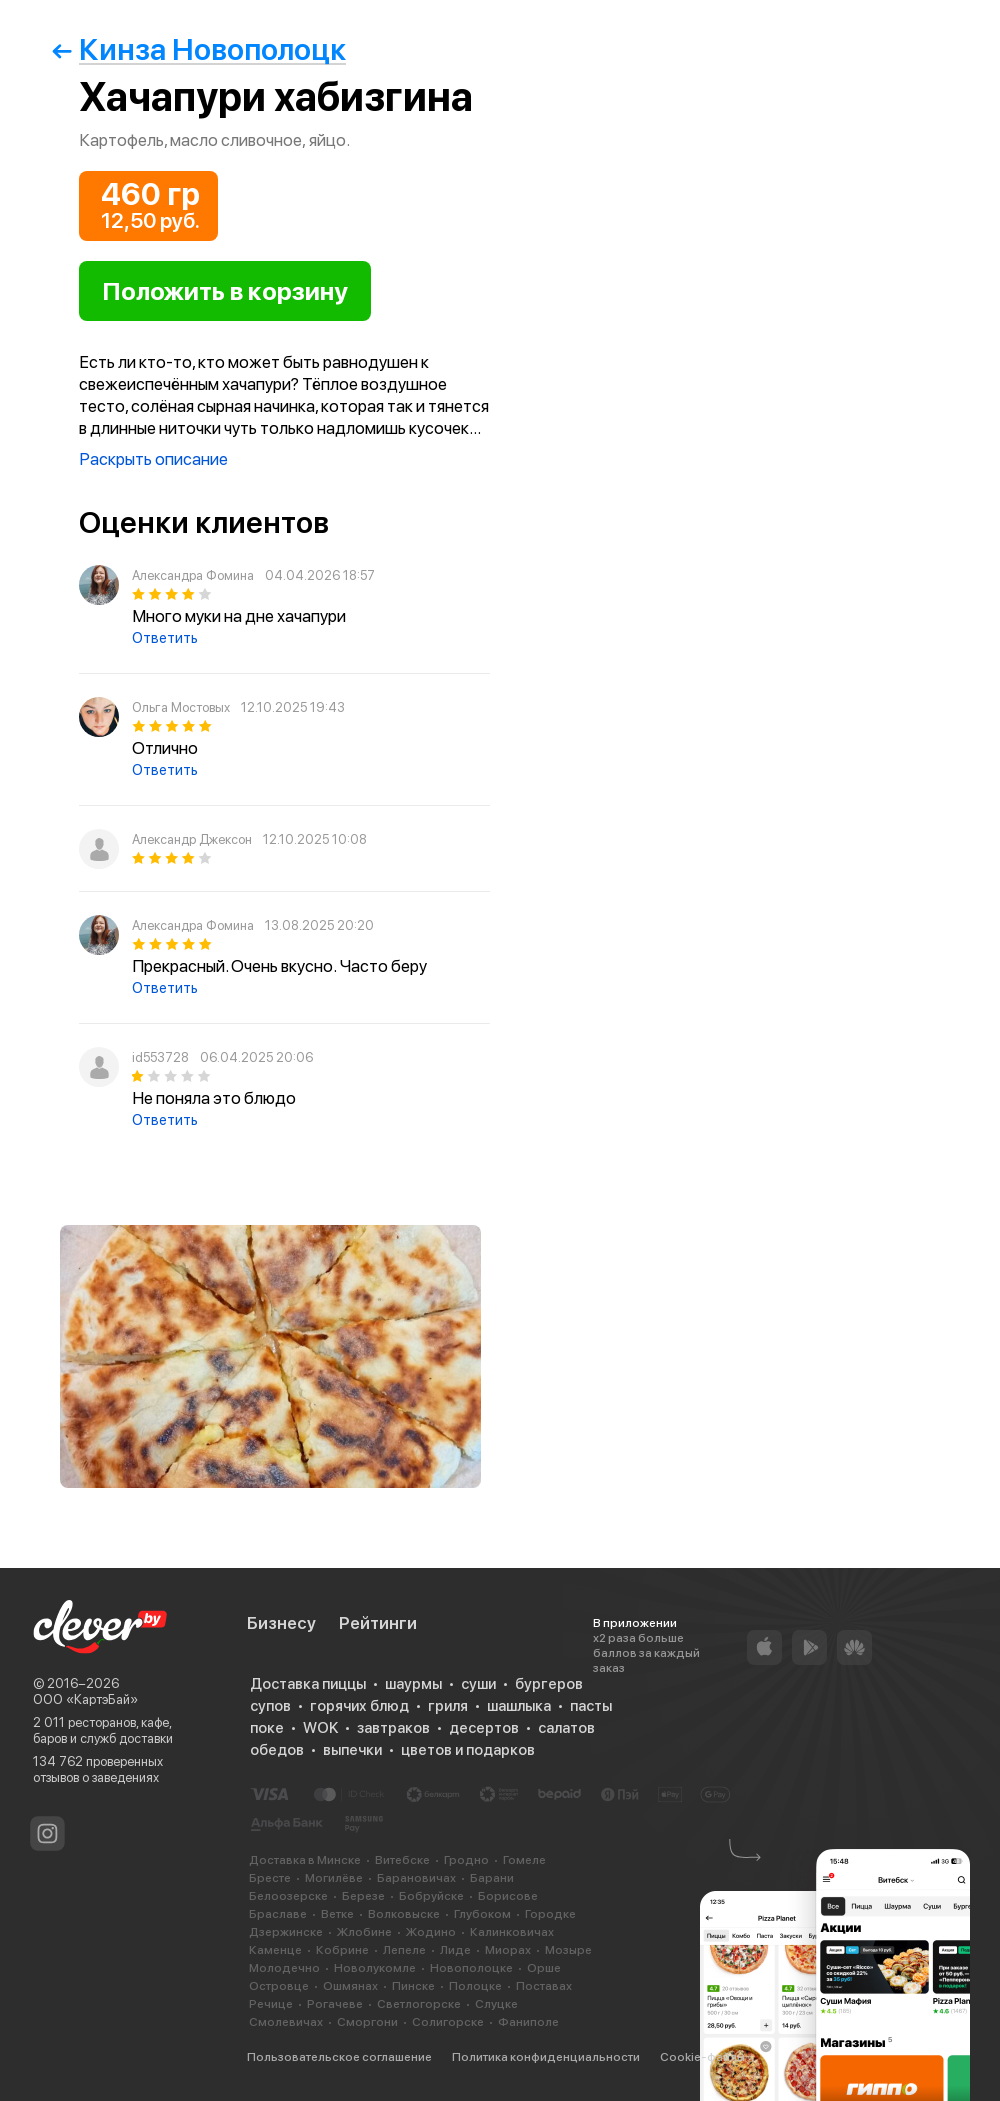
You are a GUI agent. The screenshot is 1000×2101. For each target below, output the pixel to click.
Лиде (455, 1950)
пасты (591, 1706)
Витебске (402, 1860)
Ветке (337, 1914)
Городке (550, 1914)
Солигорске (448, 2022)
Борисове (508, 1896)
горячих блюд (359, 1706)
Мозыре (568, 1950)
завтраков (393, 1728)
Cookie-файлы (702, 2057)
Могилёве (334, 1878)
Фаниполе (528, 2022)
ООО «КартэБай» (85, 1699)
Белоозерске (288, 1896)
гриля (448, 1706)
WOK (320, 1728)
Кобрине (342, 1950)
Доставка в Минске (305, 1860)
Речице (271, 2004)
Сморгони (367, 2022)
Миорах (508, 1950)
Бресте (270, 1878)
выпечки (352, 1750)
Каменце (275, 1950)
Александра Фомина (193, 575)
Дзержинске (286, 1932)
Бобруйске (431, 1896)
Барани (492, 1878)
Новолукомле (375, 1968)
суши (478, 1684)
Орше (544, 1968)
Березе (363, 1896)
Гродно (466, 1860)
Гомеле (524, 1860)
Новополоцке (471, 1968)
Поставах (544, 1986)
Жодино (431, 1932)
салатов (566, 1728)
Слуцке (496, 2004)
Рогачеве (335, 2004)
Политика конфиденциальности (546, 2057)
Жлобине (364, 1932)
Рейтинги (378, 1623)
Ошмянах (350, 1986)
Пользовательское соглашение (339, 2057)
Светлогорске (419, 2004)
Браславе (278, 1914)
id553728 (160, 1057)
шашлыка (519, 1706)
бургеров (549, 1684)
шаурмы (413, 1684)
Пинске (413, 1986)
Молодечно (284, 1968)
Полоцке (475, 1986)
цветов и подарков (468, 1750)
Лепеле (404, 1950)
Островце (279, 1986)
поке (267, 1728)
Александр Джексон (192, 839)
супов (270, 1706)
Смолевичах (286, 2022)
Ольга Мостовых (181, 707)
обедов (277, 1750)
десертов (484, 1728)
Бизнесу (281, 1623)
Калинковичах (512, 1932)
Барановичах (416, 1878)
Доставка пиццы (308, 1684)
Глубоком (482, 1914)
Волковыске (404, 1914)
